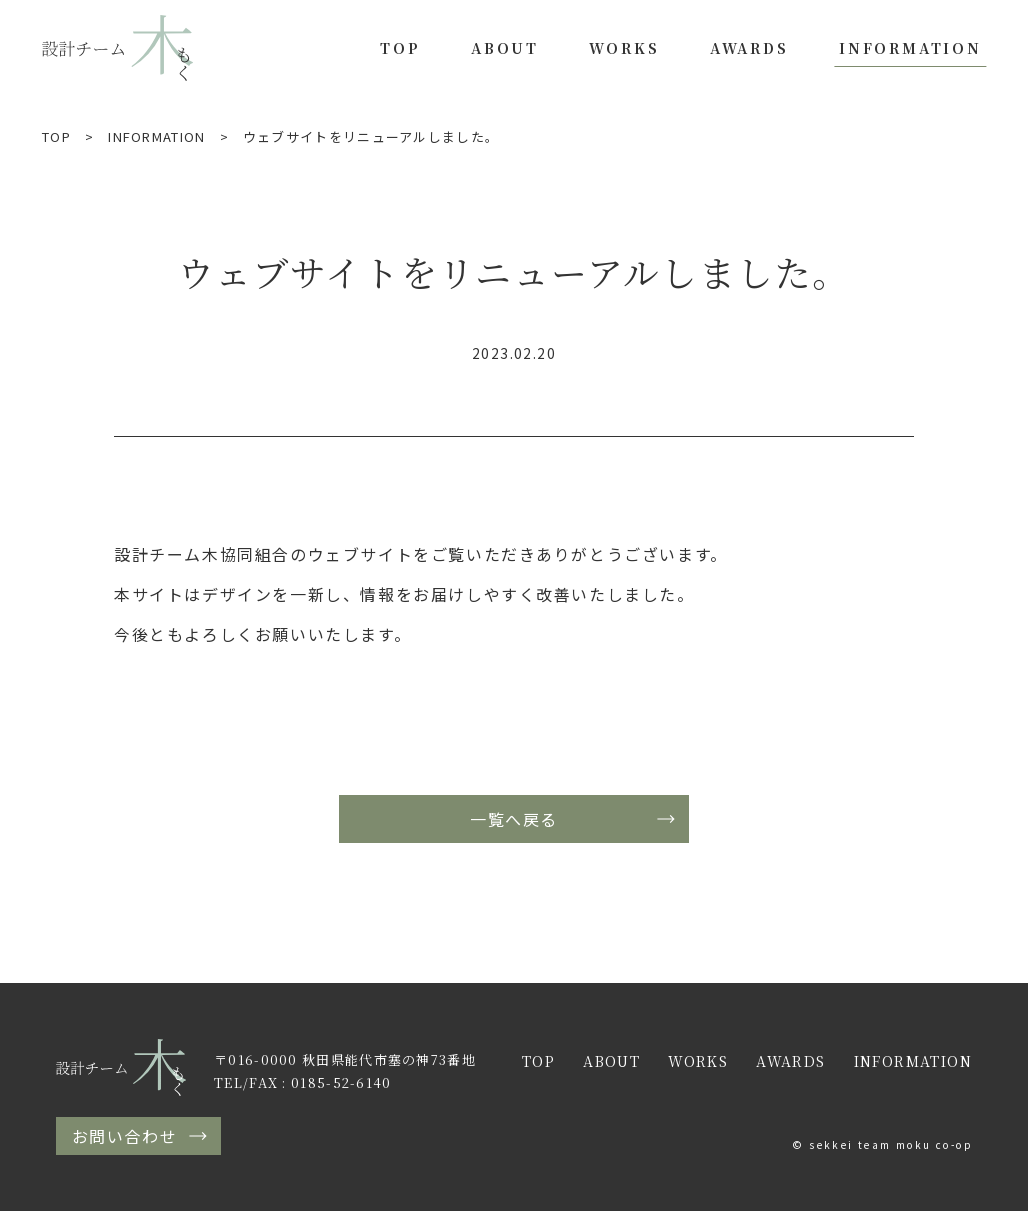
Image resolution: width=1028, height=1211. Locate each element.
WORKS (624, 48)
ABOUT (505, 48)
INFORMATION (910, 48)
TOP (400, 48)
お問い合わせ (125, 1136)
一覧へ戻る (514, 819)
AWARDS (749, 48)
